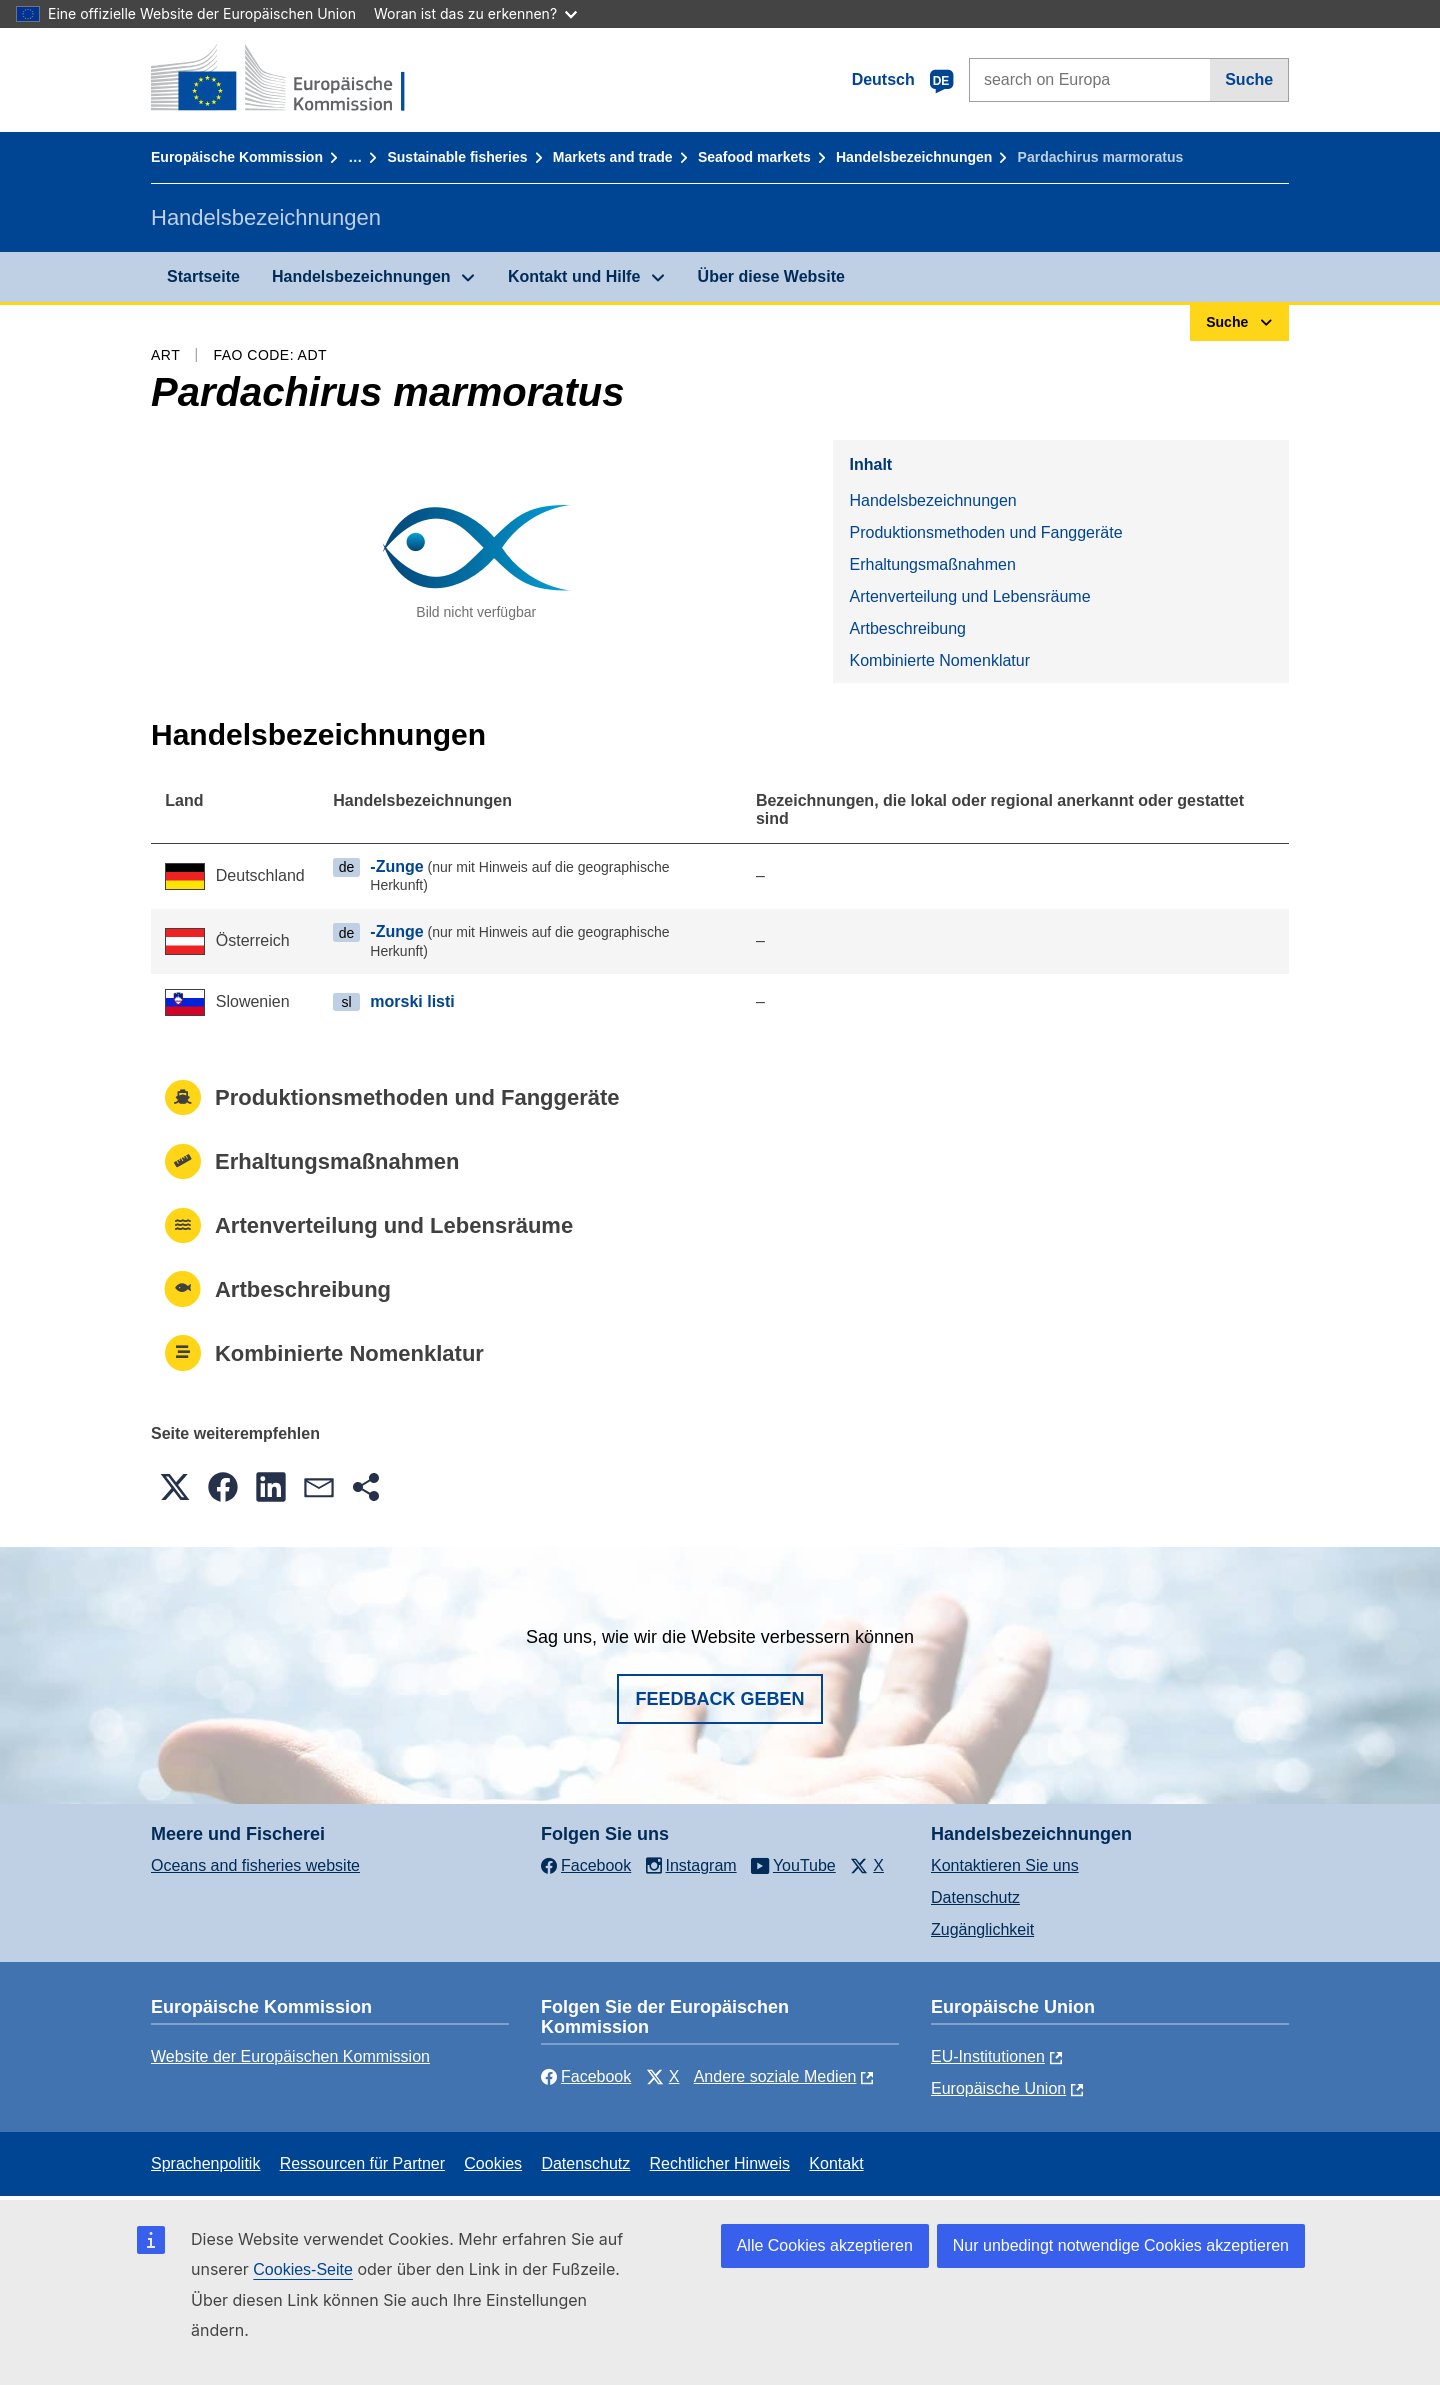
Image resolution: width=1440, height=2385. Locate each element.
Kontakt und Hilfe (574, 276)
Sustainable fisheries (457, 157)
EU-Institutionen (988, 2056)
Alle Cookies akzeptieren (825, 2245)
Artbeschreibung (907, 628)
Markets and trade (613, 157)
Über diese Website (771, 276)
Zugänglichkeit (982, 1929)
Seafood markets (754, 157)
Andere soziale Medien (775, 2076)
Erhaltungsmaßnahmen (932, 564)
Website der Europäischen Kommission (290, 2056)
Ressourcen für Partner (362, 2163)
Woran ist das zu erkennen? (475, 13)
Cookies (493, 2163)
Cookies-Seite (303, 2269)
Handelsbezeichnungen (914, 157)
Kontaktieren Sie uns (1005, 1865)
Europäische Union (998, 2088)
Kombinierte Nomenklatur (939, 660)
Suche (1249, 79)
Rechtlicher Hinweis (720, 2163)
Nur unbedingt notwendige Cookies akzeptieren (1121, 2245)
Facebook (586, 2076)
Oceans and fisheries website (255, 1865)
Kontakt (836, 2163)
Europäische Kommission (237, 157)
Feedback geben (719, 1699)
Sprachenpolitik (205, 2163)
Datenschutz (975, 1897)
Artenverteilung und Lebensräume (969, 596)
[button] (175, 1487)
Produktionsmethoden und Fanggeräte (985, 532)
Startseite (203, 276)
